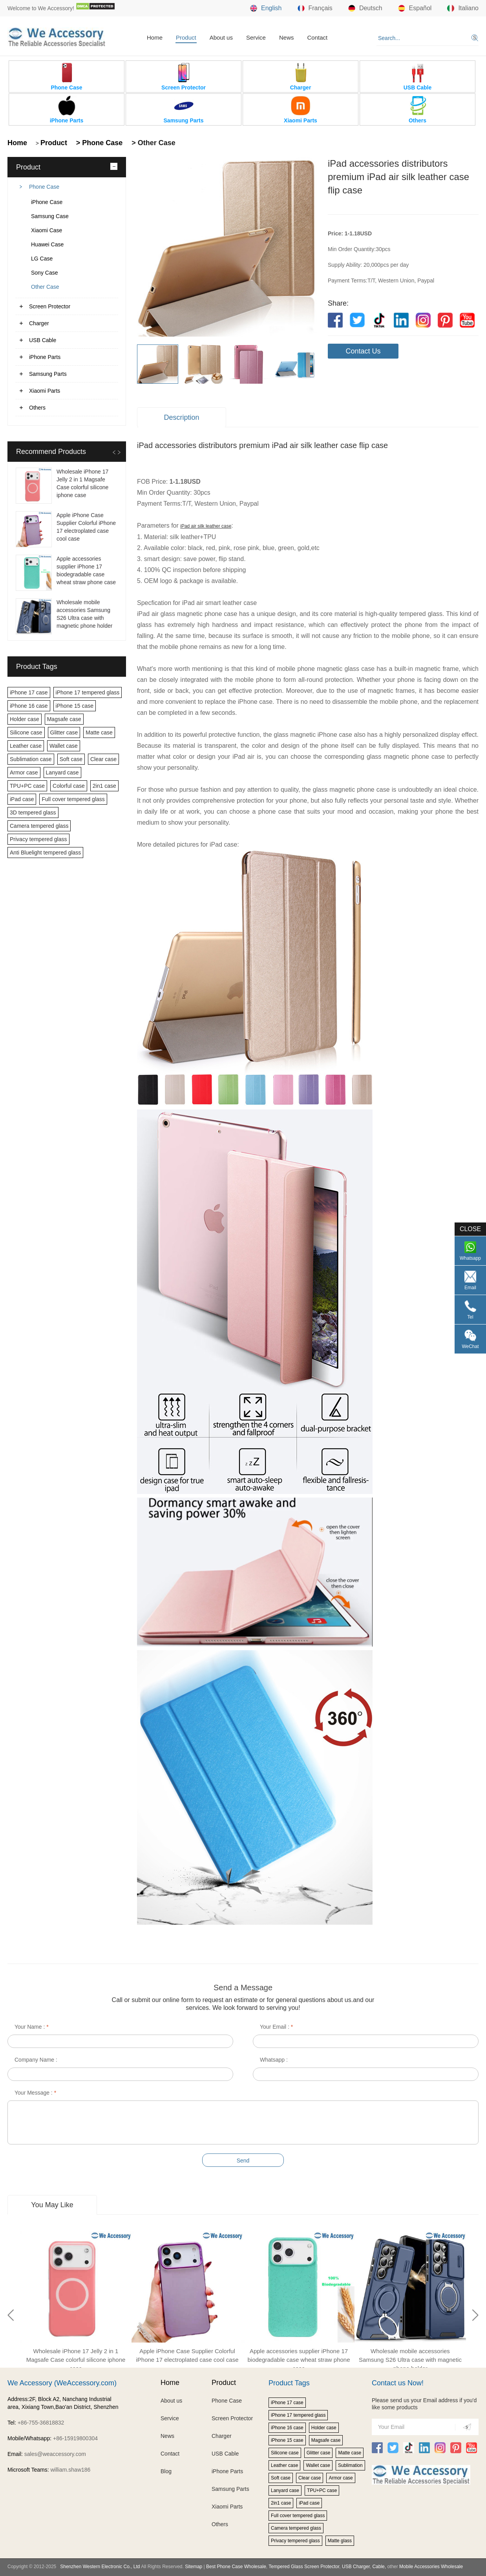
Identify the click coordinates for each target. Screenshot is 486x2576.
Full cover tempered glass (73, 799)
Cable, (379, 2566)
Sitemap (193, 2566)
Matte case (99, 732)
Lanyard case (62, 772)
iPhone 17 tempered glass (88, 692)
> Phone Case (98, 143)
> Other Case (152, 143)
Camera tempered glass (39, 826)
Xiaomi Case (46, 230)
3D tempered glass (33, 812)
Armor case (24, 772)
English (265, 8)
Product (186, 37)
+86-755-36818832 (41, 2422)
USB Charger (356, 2566)
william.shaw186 (70, 2470)
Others (37, 407)
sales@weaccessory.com (55, 2454)
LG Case (42, 258)
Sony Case (44, 273)
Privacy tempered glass (38, 839)
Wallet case (63, 746)
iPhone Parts (44, 357)
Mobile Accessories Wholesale (430, 2566)
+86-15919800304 (75, 2438)
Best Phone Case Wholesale (236, 2566)
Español (415, 8)
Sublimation (350, 2465)
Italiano (463, 8)
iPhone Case (46, 202)
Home (155, 37)
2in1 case (104, 786)
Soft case (71, 759)
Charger (39, 323)
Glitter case (64, 732)
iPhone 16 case (29, 706)
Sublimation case (31, 759)
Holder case (24, 719)
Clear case (103, 759)
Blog (166, 2471)
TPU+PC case (27, 786)
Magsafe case (64, 719)
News (286, 37)
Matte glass (340, 2540)
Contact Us (362, 351)
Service (256, 37)
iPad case (22, 799)
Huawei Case (47, 244)
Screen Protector (49, 306)
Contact (317, 37)
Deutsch (365, 8)
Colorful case (69, 786)
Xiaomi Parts (44, 391)
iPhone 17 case (29, 692)
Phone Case (44, 187)
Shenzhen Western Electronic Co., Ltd (100, 2566)
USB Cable (42, 340)
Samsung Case (50, 216)
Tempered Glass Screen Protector (304, 2566)
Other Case (45, 287)
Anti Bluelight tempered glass (45, 852)
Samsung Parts (48, 374)
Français (315, 8)
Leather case (26, 746)
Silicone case (26, 732)
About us (221, 37)
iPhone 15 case (75, 706)
